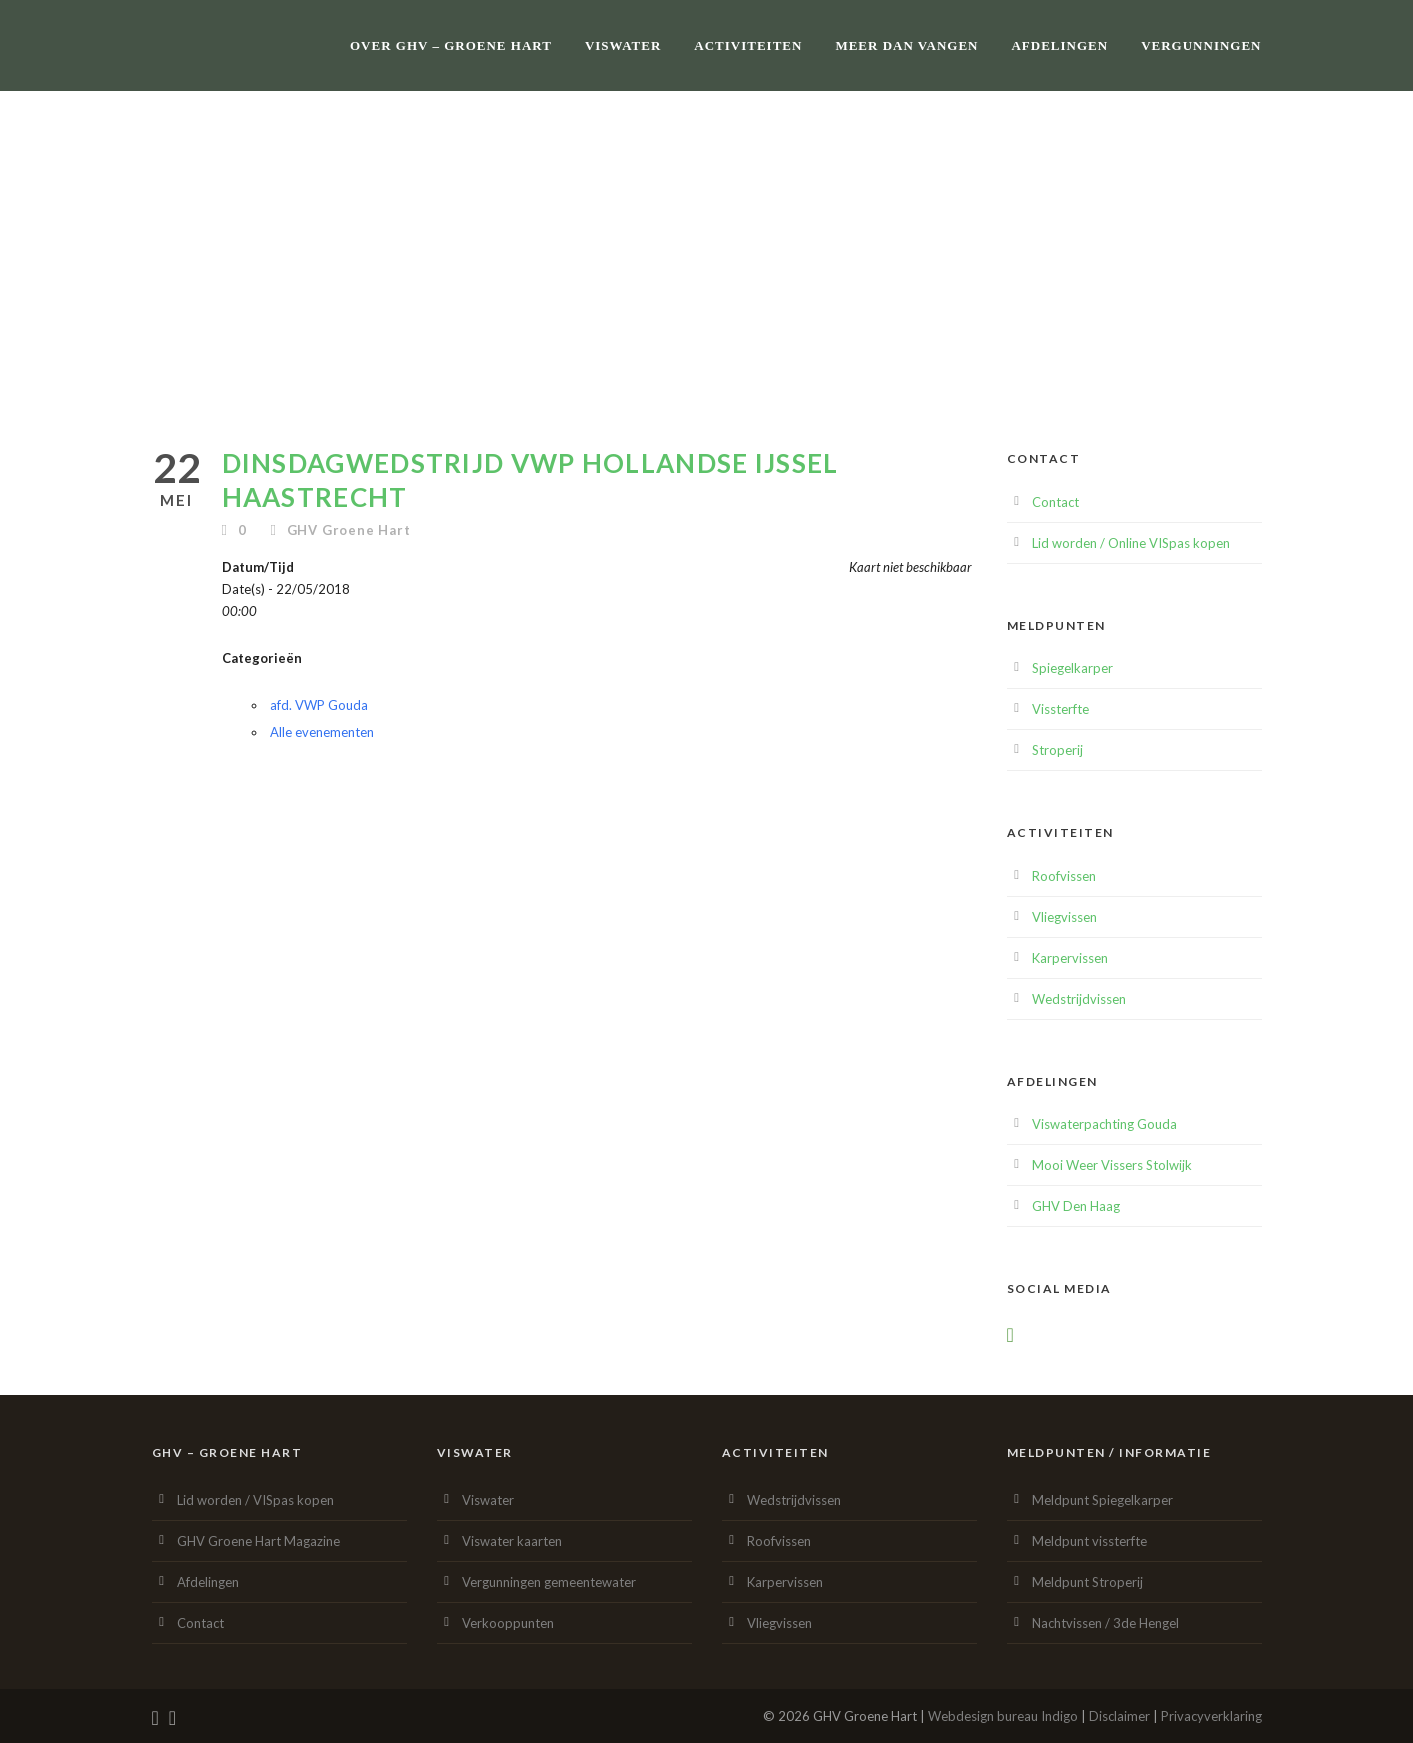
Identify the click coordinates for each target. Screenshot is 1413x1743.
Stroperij (1057, 750)
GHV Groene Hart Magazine (258, 1541)
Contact (1055, 502)
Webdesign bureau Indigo (1003, 1716)
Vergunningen (1201, 45)
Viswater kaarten (512, 1541)
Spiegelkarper (1072, 668)
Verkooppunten (508, 1623)
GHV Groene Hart (349, 530)
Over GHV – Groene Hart (451, 45)
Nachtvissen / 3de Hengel (1105, 1623)
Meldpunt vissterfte (1089, 1541)
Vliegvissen (1064, 917)
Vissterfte (1060, 709)
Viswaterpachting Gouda (1104, 1124)
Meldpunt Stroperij (1087, 1582)
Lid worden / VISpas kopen (255, 1500)
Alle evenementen (322, 732)
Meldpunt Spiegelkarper (1102, 1500)
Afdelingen (1059, 45)
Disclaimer (1119, 1716)
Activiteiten (748, 45)
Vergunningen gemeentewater (549, 1582)
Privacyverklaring (1211, 1716)
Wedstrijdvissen (1079, 999)
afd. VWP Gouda (319, 705)
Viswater (623, 45)
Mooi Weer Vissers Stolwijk (1112, 1165)
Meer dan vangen (906, 45)
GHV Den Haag (1076, 1206)
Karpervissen (1070, 958)
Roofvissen (1064, 876)
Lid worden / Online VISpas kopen (1131, 543)
